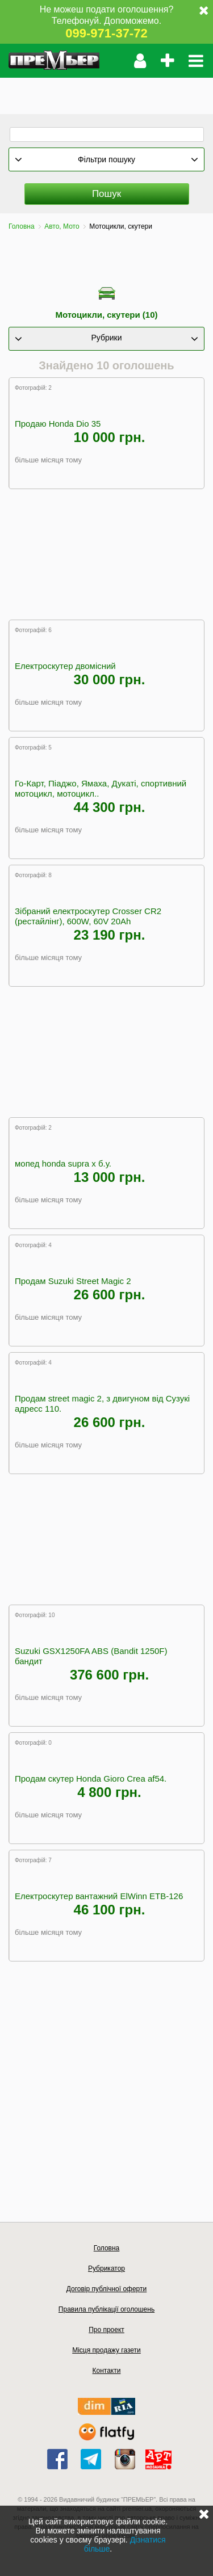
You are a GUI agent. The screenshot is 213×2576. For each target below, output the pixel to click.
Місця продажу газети (106, 2350)
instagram (125, 2459)
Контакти (107, 2371)
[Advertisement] (106, 92)
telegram (91, 2459)
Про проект (106, 2330)
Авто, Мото (61, 226)
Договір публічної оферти (106, 2289)
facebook (57, 2459)
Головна (22, 226)
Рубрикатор (106, 2268)
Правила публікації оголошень (106, 2309)
